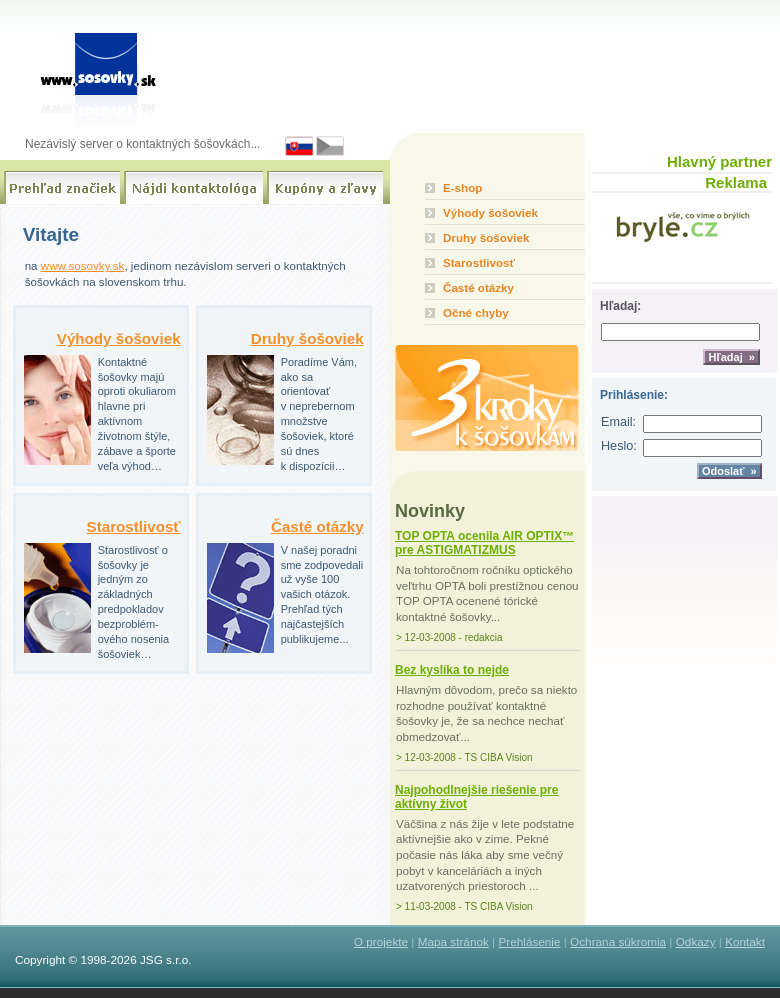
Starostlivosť (134, 526)
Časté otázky (317, 526)
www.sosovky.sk (83, 265)
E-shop (462, 187)
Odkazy (696, 941)
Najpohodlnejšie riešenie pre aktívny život (476, 797)
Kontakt (745, 941)
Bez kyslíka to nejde (452, 670)
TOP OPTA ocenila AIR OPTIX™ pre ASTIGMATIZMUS (484, 543)
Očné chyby (476, 312)
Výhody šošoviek (119, 338)
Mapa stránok (453, 941)
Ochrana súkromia (618, 941)
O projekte (381, 941)
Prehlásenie (529, 941)
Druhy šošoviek (307, 338)
